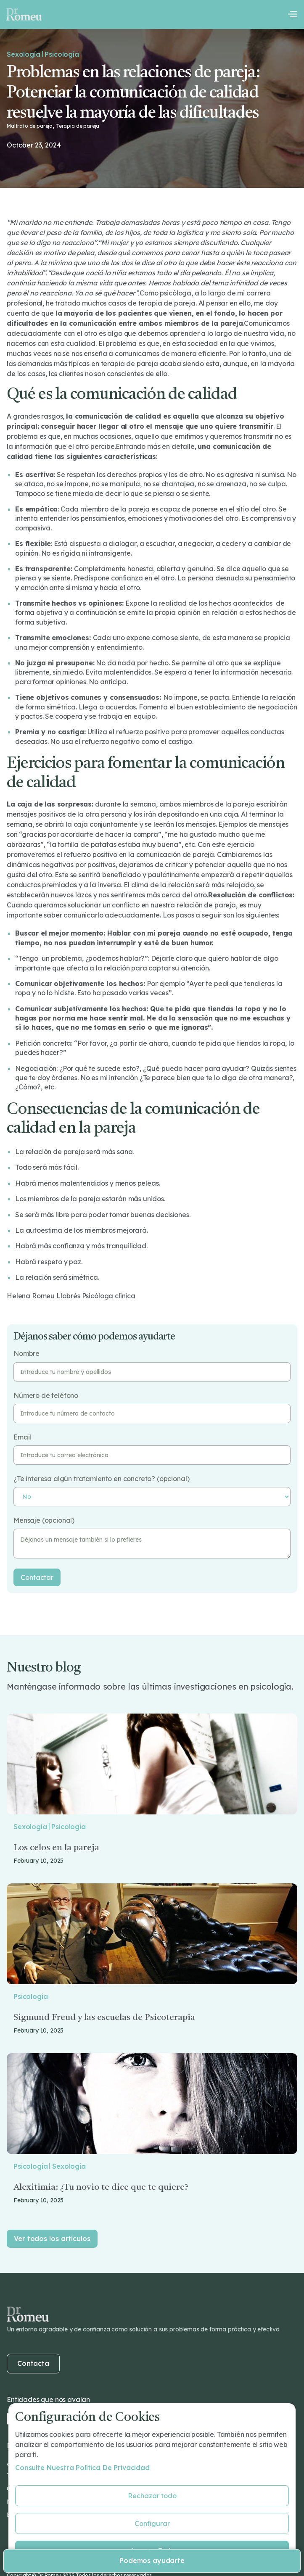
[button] (292, 14)
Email (22, 1437)
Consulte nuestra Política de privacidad (82, 2467)
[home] (24, 14)
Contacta (33, 2363)
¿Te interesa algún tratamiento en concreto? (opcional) (101, 1479)
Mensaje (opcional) (43, 1520)
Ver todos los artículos (52, 2238)
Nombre (26, 1354)
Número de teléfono (45, 1396)
